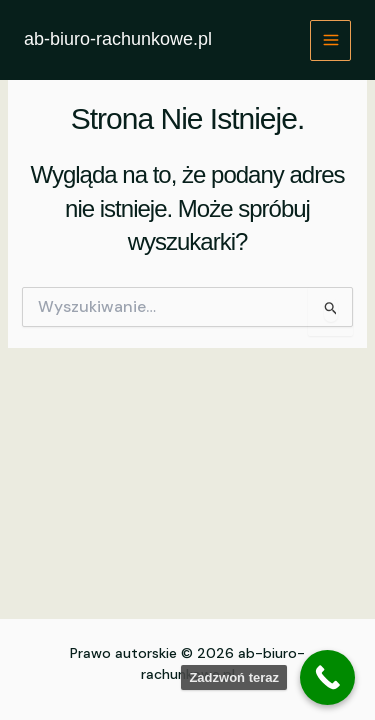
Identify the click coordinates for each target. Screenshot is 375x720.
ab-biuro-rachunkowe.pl (118, 39)
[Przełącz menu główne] (330, 40)
